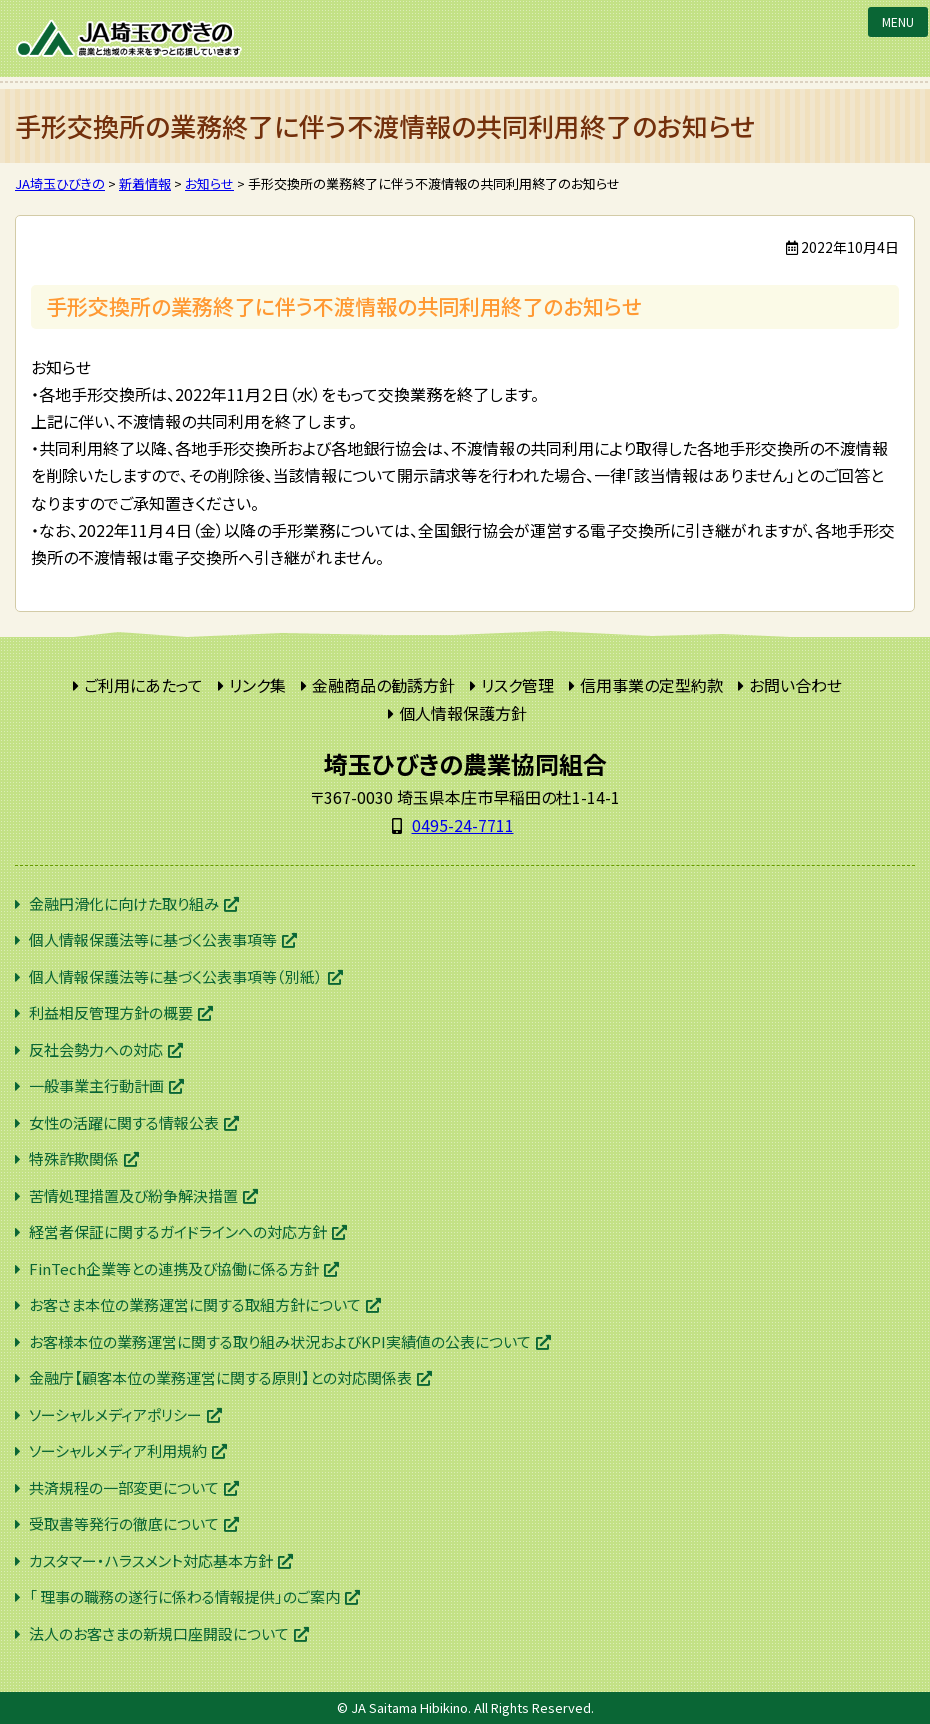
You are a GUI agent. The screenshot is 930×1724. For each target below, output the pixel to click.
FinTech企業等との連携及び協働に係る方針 (174, 1268)
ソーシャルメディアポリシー (115, 1414)
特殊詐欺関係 (74, 1158)
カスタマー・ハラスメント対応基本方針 (151, 1560)
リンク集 (257, 685)
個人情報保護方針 (463, 713)
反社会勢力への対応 (96, 1049)
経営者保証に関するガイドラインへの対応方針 (178, 1231)
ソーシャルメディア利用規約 (118, 1450)
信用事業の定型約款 (651, 685)
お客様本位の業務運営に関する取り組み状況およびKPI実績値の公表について (280, 1341)
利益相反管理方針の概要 (111, 1012)
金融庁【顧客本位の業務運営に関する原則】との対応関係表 (220, 1377)
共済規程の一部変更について (124, 1487)
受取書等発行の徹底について (124, 1523)
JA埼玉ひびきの (130, 38)
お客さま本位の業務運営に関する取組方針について (195, 1304)
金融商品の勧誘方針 (383, 685)
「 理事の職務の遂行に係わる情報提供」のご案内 (184, 1596)
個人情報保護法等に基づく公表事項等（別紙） (176, 976)
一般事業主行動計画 (96, 1085)
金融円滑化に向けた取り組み (124, 903)
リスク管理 (517, 685)
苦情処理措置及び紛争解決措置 (133, 1195)
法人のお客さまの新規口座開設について (159, 1633)
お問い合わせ (795, 685)
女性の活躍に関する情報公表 (124, 1122)
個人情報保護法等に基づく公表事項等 (153, 939)
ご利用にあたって (143, 685)
